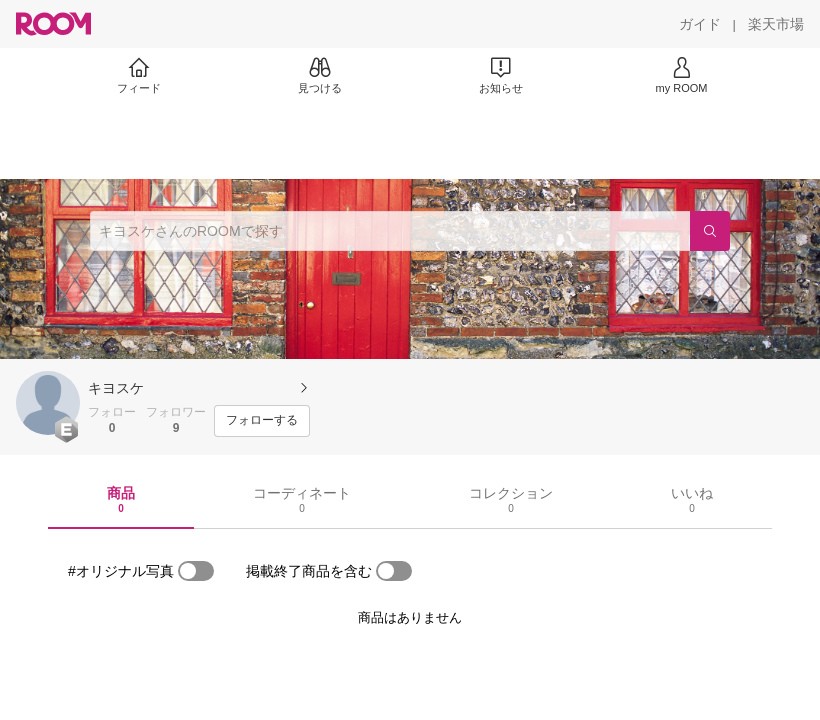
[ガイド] (700, 24)
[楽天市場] (776, 24)
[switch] (196, 571)
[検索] (710, 231)
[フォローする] (262, 421)
